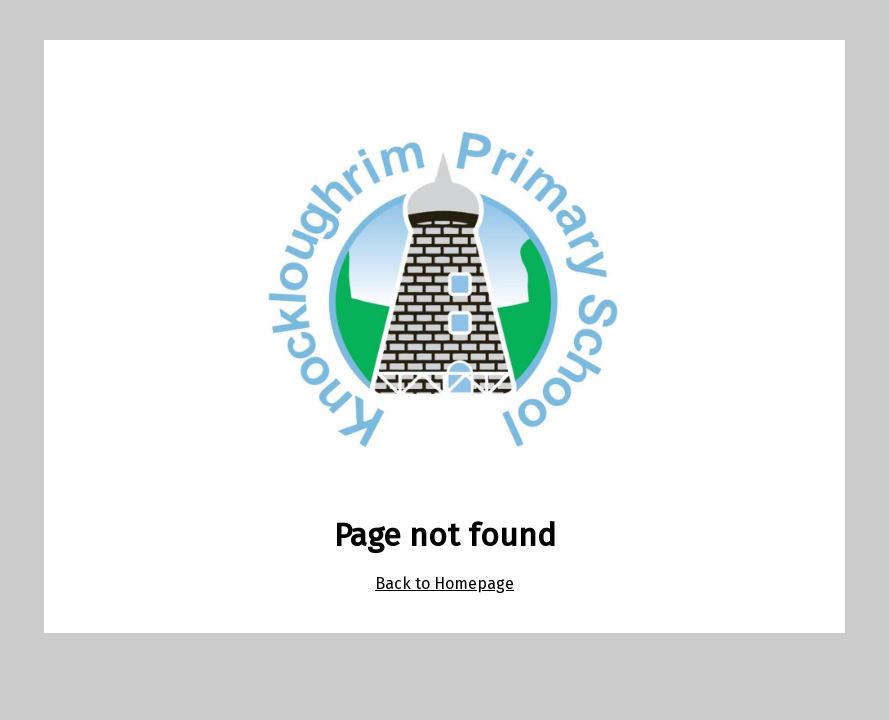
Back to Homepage (444, 583)
